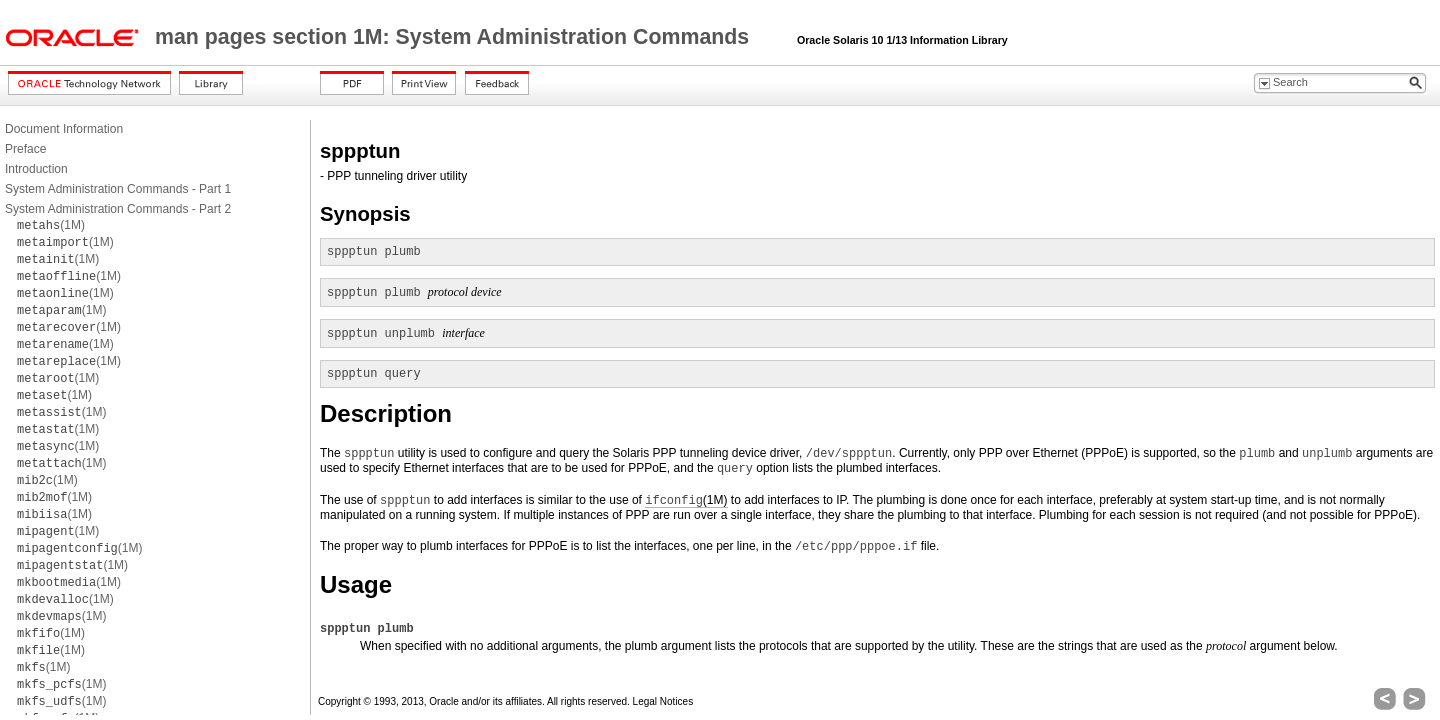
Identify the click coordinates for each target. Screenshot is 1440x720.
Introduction (36, 169)
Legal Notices (663, 701)
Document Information (64, 129)
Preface (25, 149)
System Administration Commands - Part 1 (118, 189)
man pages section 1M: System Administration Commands (455, 37)
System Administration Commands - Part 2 (118, 209)
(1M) (51, 225)
